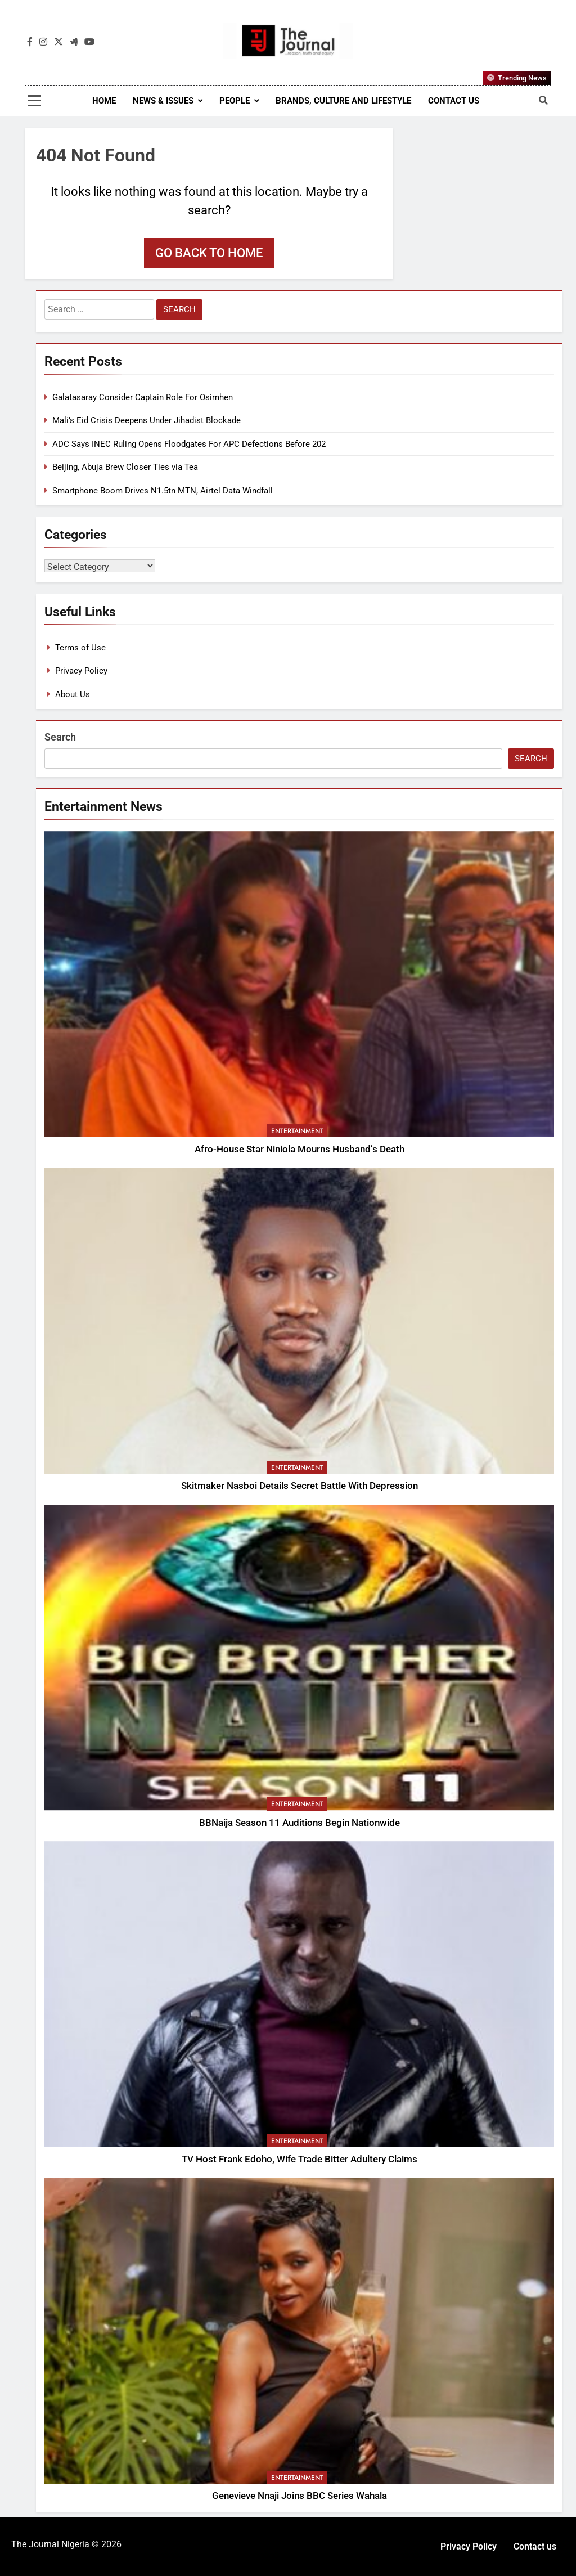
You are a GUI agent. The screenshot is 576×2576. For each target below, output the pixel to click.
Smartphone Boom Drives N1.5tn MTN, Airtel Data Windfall (162, 491)
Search (60, 737)
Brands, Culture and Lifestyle (343, 101)
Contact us (453, 101)
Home (104, 101)
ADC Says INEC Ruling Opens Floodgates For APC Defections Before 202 (189, 444)
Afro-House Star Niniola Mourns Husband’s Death (299, 1149)
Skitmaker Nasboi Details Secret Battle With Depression (299, 1485)
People (234, 101)
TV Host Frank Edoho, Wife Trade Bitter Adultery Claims (299, 2159)
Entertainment (297, 1131)
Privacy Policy (81, 671)
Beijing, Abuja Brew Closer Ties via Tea (125, 467)
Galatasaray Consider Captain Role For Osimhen (142, 397)
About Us (72, 694)
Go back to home (209, 253)
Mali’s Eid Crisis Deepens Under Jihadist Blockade (146, 420)
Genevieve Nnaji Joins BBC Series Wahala (299, 2495)
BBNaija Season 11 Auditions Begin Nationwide (299, 1822)
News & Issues (163, 101)
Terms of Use (80, 648)
